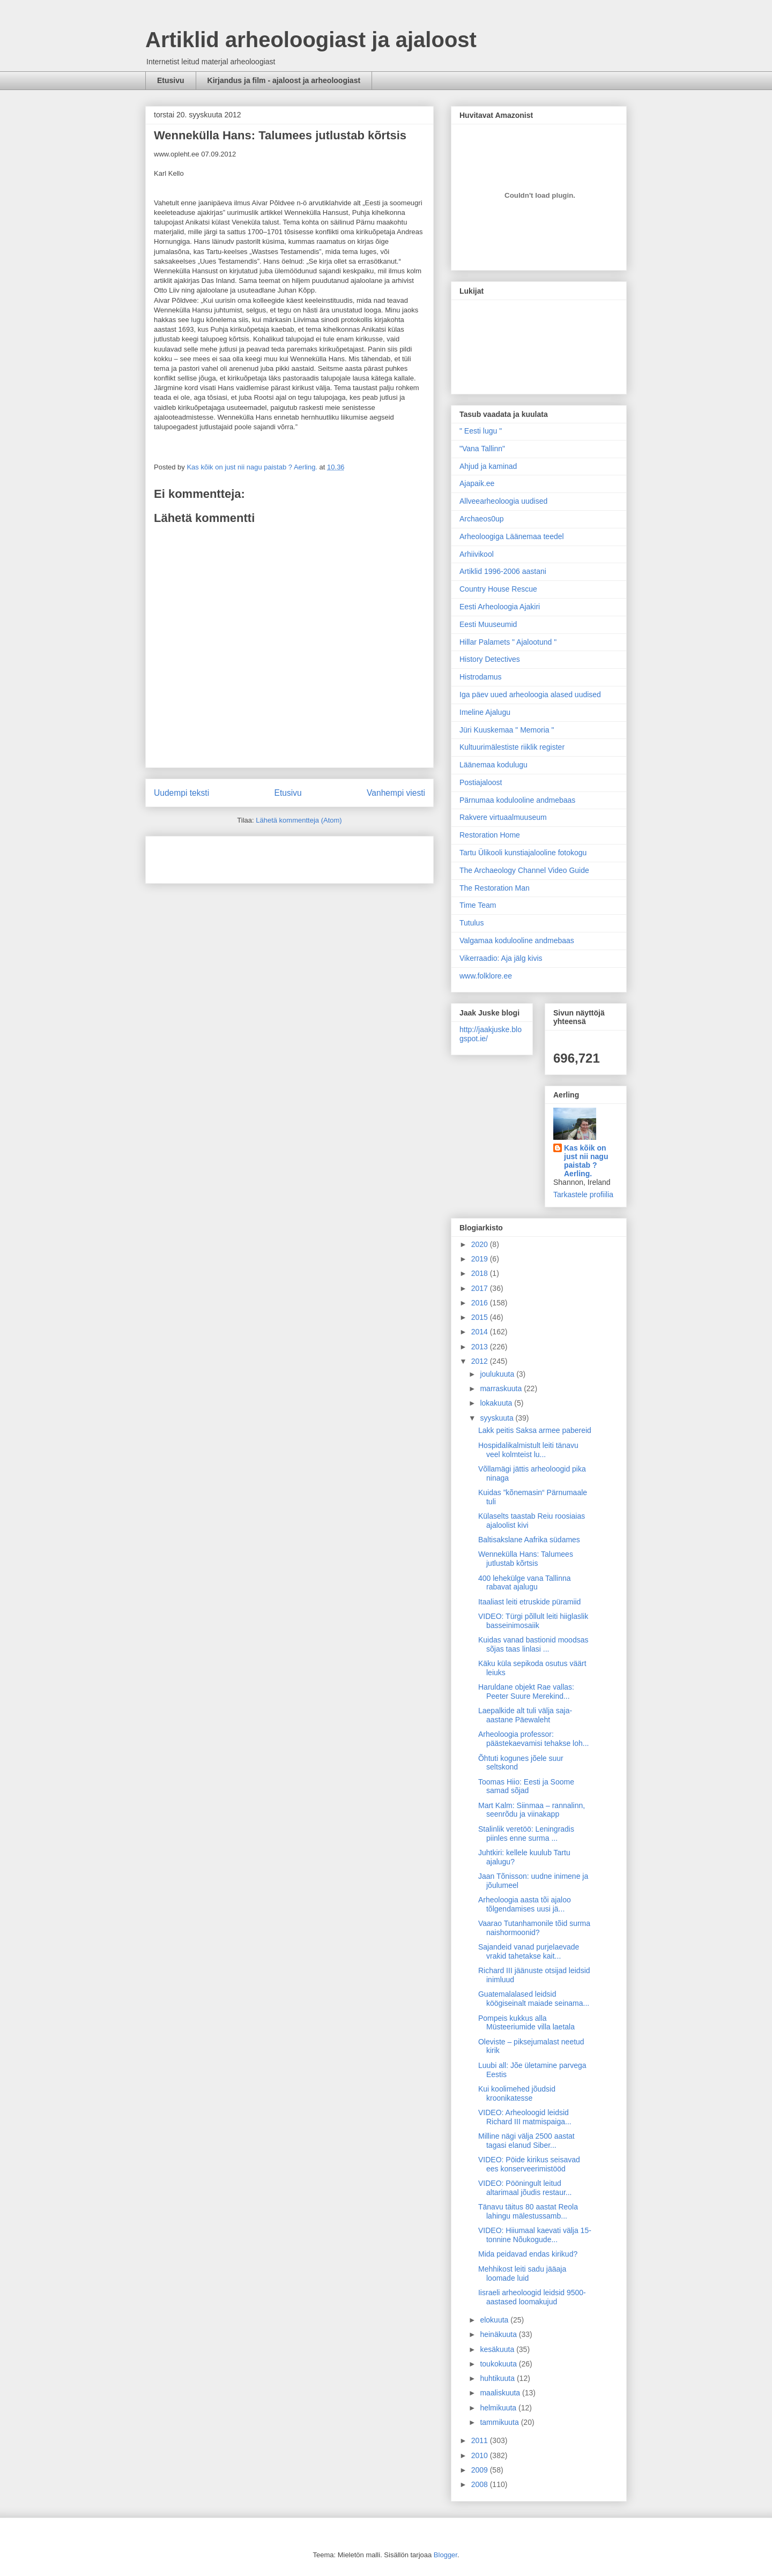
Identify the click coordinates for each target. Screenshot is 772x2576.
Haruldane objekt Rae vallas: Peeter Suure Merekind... (526, 1691)
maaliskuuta (501, 2392)
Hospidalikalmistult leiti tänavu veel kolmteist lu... (528, 1450)
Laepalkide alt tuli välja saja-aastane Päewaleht (525, 1715)
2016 (480, 1302)
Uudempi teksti (181, 792)
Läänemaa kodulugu (493, 764)
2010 (480, 2455)
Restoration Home (489, 835)
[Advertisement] (216, 856)
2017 (480, 1288)
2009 (480, 2470)
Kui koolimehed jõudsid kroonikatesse (516, 2093)
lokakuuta (497, 1403)
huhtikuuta (498, 2378)
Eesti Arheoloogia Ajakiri (499, 606)
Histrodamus (480, 677)
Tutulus (471, 923)
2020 (480, 1244)
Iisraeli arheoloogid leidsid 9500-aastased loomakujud (532, 2297)
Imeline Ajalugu (484, 712)
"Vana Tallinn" (482, 448)
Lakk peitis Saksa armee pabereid (534, 1430)
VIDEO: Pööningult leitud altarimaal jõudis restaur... (525, 2188)
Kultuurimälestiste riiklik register (512, 747)
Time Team (477, 905)
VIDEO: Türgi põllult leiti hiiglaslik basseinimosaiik (533, 1621)
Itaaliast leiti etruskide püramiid (529, 1601)
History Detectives (489, 659)
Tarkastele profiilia (583, 1194)
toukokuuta (499, 2364)
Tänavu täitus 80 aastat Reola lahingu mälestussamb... (528, 2211)
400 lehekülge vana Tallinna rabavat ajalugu (524, 1583)
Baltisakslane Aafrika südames (529, 1539)
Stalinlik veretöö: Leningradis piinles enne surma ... (526, 1833)
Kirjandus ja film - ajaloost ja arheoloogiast (284, 80)
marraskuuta (502, 1388)
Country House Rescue (498, 589)
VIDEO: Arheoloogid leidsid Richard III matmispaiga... (524, 2117)
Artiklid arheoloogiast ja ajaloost (311, 39)
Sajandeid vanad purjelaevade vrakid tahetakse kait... (528, 1951)
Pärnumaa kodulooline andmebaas (517, 800)
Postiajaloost (480, 782)
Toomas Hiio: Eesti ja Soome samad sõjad (526, 1786)
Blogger (445, 2555)
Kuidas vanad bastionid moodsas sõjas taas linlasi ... (533, 1644)
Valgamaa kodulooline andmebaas (516, 940)
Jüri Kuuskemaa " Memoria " (506, 730)
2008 (480, 2484)
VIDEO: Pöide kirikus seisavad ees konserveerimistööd (529, 2164)
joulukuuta (498, 1374)
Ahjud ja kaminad (488, 466)
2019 (480, 1259)
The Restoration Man (494, 888)
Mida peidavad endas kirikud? (527, 2254)
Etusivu (170, 80)
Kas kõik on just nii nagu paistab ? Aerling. (253, 467)
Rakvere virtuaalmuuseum (503, 817)
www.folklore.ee (485, 976)
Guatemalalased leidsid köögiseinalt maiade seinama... (533, 1998)
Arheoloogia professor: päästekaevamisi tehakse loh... (533, 1739)
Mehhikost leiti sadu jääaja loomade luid (522, 2273)
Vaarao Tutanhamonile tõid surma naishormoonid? (534, 1928)
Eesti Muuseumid (488, 624)
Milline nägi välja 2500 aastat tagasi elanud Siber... (526, 2140)
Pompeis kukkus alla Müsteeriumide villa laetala (526, 2023)
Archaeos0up (481, 518)
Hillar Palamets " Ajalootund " (507, 642)
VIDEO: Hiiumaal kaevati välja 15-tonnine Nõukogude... (534, 2235)
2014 (480, 1331)
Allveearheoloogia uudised (503, 501)
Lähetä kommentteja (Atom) (299, 820)
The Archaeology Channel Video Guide (524, 870)
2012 (480, 1361)
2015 (480, 1317)
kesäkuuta (498, 2349)
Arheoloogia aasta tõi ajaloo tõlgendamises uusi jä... (524, 1904)
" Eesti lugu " (480, 431)
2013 (480, 1346)
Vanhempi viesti (396, 792)
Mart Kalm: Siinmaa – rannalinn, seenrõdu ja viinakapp (531, 1810)
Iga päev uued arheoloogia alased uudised (530, 694)
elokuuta (495, 2320)
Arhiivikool (476, 554)
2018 (480, 1273)
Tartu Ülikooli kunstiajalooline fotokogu (523, 852)
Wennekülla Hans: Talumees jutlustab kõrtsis (525, 1558)
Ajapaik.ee (476, 483)
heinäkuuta (499, 2334)
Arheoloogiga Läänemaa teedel (511, 536)
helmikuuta (499, 2407)
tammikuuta (500, 2422)
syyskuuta (497, 1418)
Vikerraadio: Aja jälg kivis (501, 958)
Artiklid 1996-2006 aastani (502, 571)
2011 (480, 2440)
